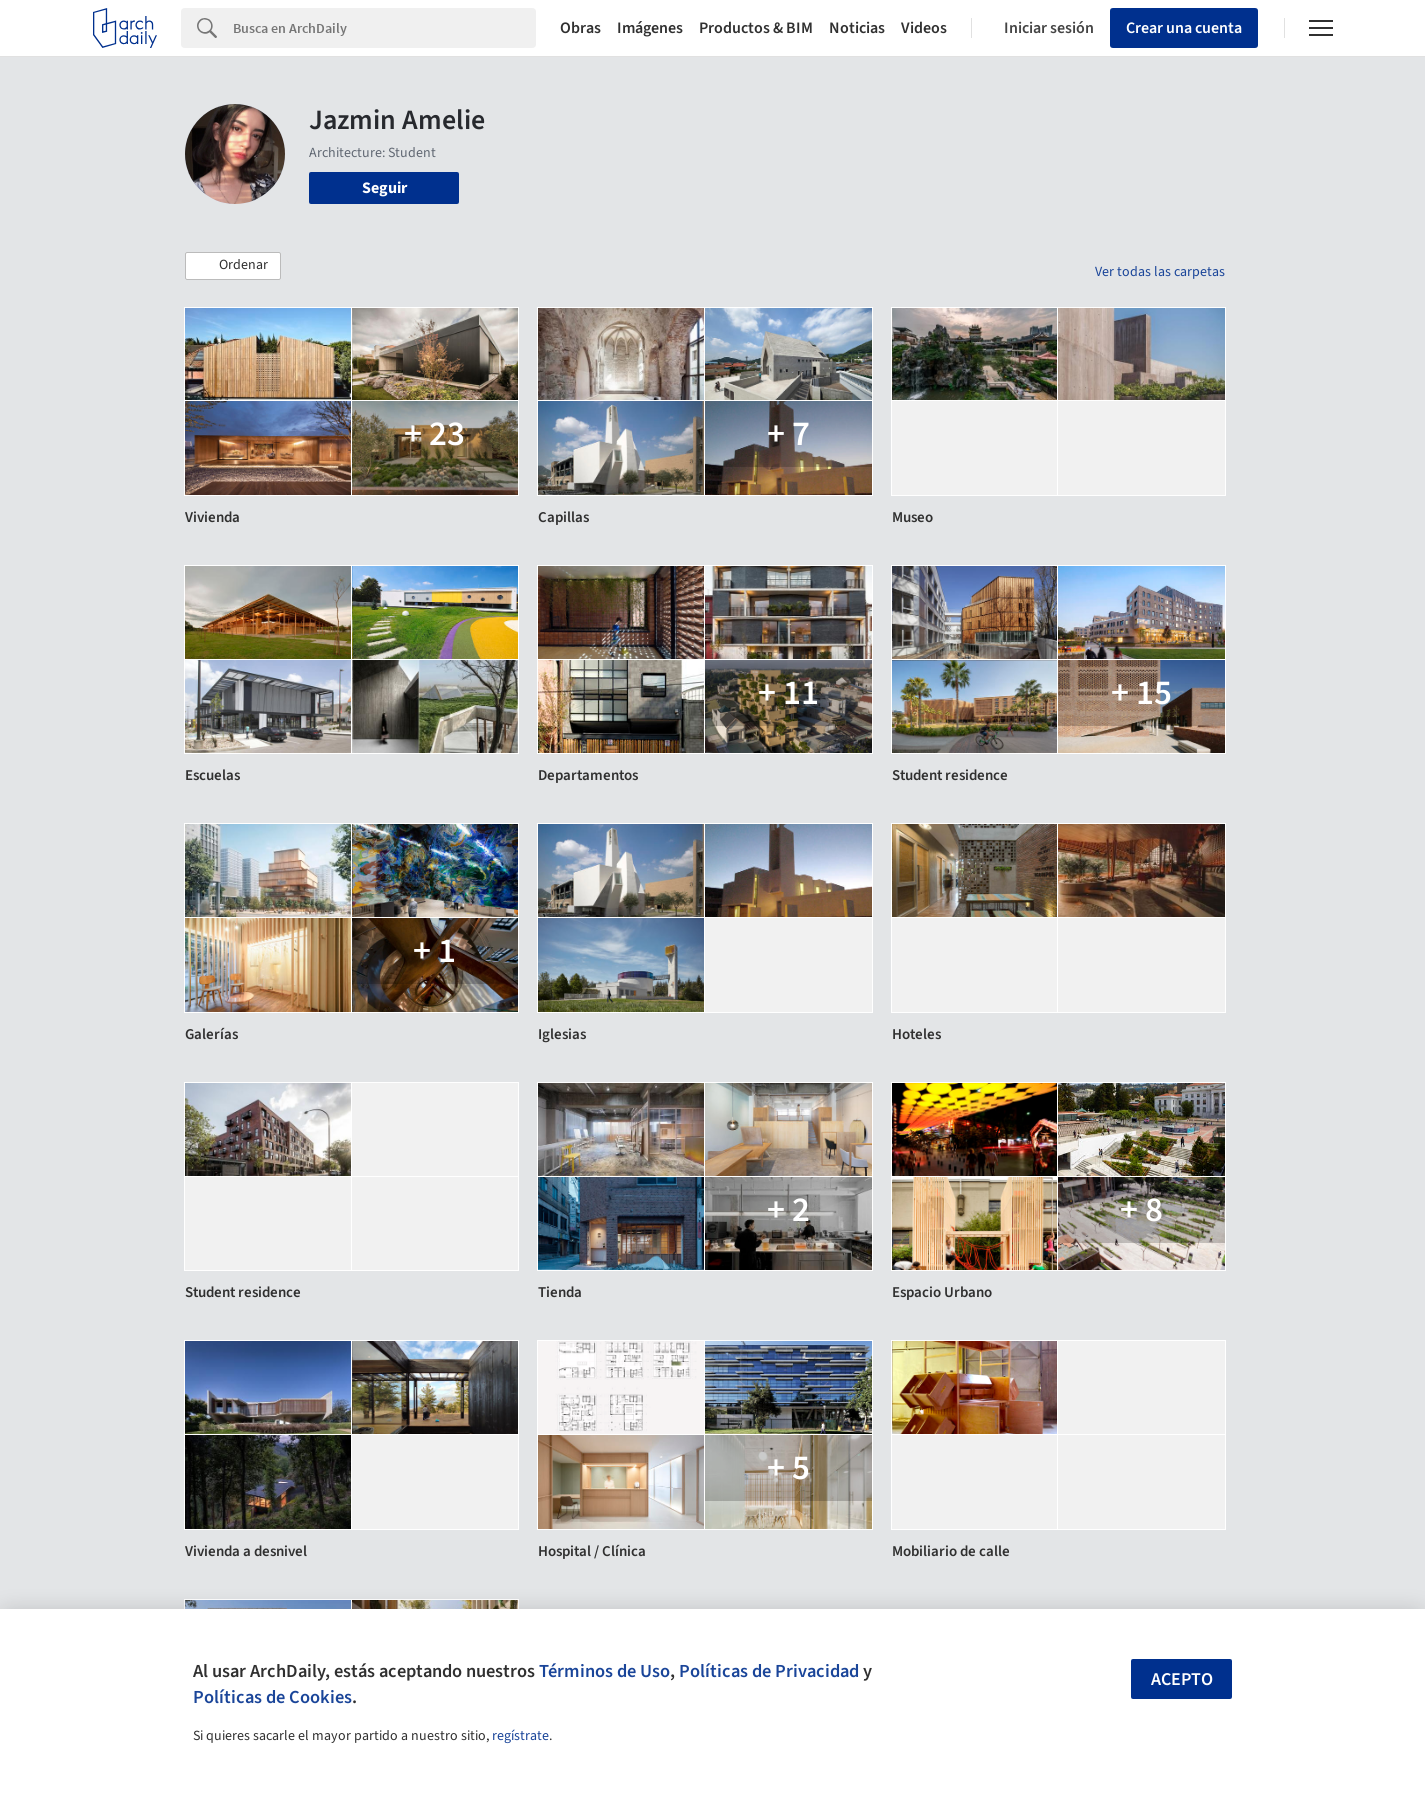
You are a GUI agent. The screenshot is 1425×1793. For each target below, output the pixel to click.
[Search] (384, 28)
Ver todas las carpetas (1160, 272)
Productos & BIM (756, 28)
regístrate (520, 1736)
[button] (233, 266)
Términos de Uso (604, 1671)
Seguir (384, 188)
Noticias (857, 28)
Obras (580, 28)
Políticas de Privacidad (769, 1671)
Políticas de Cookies (272, 1697)
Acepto (1182, 1679)
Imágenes (650, 28)
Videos (924, 28)
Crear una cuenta (1184, 28)
